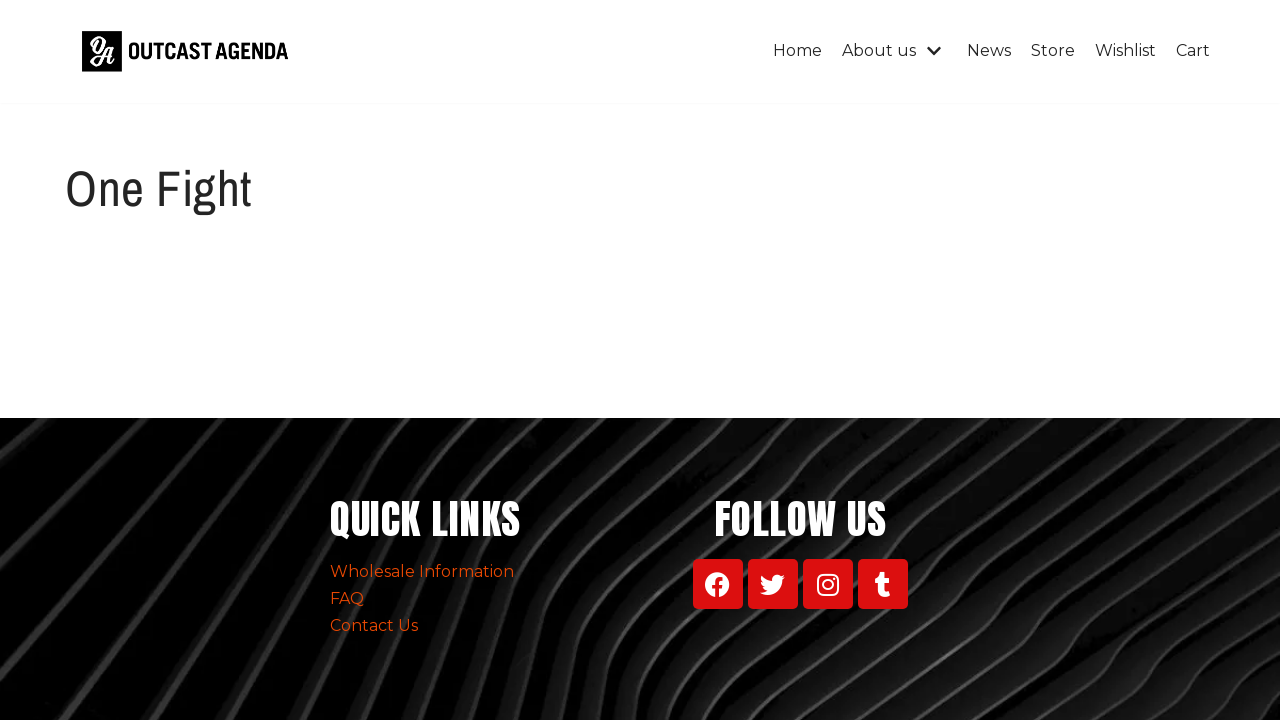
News (989, 50)
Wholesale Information (422, 571)
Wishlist (1125, 50)
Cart (1193, 50)
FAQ (347, 598)
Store (1053, 50)
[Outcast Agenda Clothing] (190, 51)
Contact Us (374, 625)
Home (797, 50)
